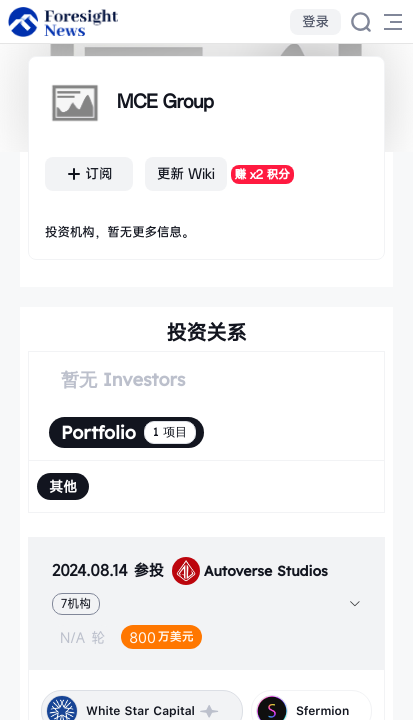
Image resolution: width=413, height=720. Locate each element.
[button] (206, 603)
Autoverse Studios (250, 571)
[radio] (63, 486)
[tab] (206, 603)
